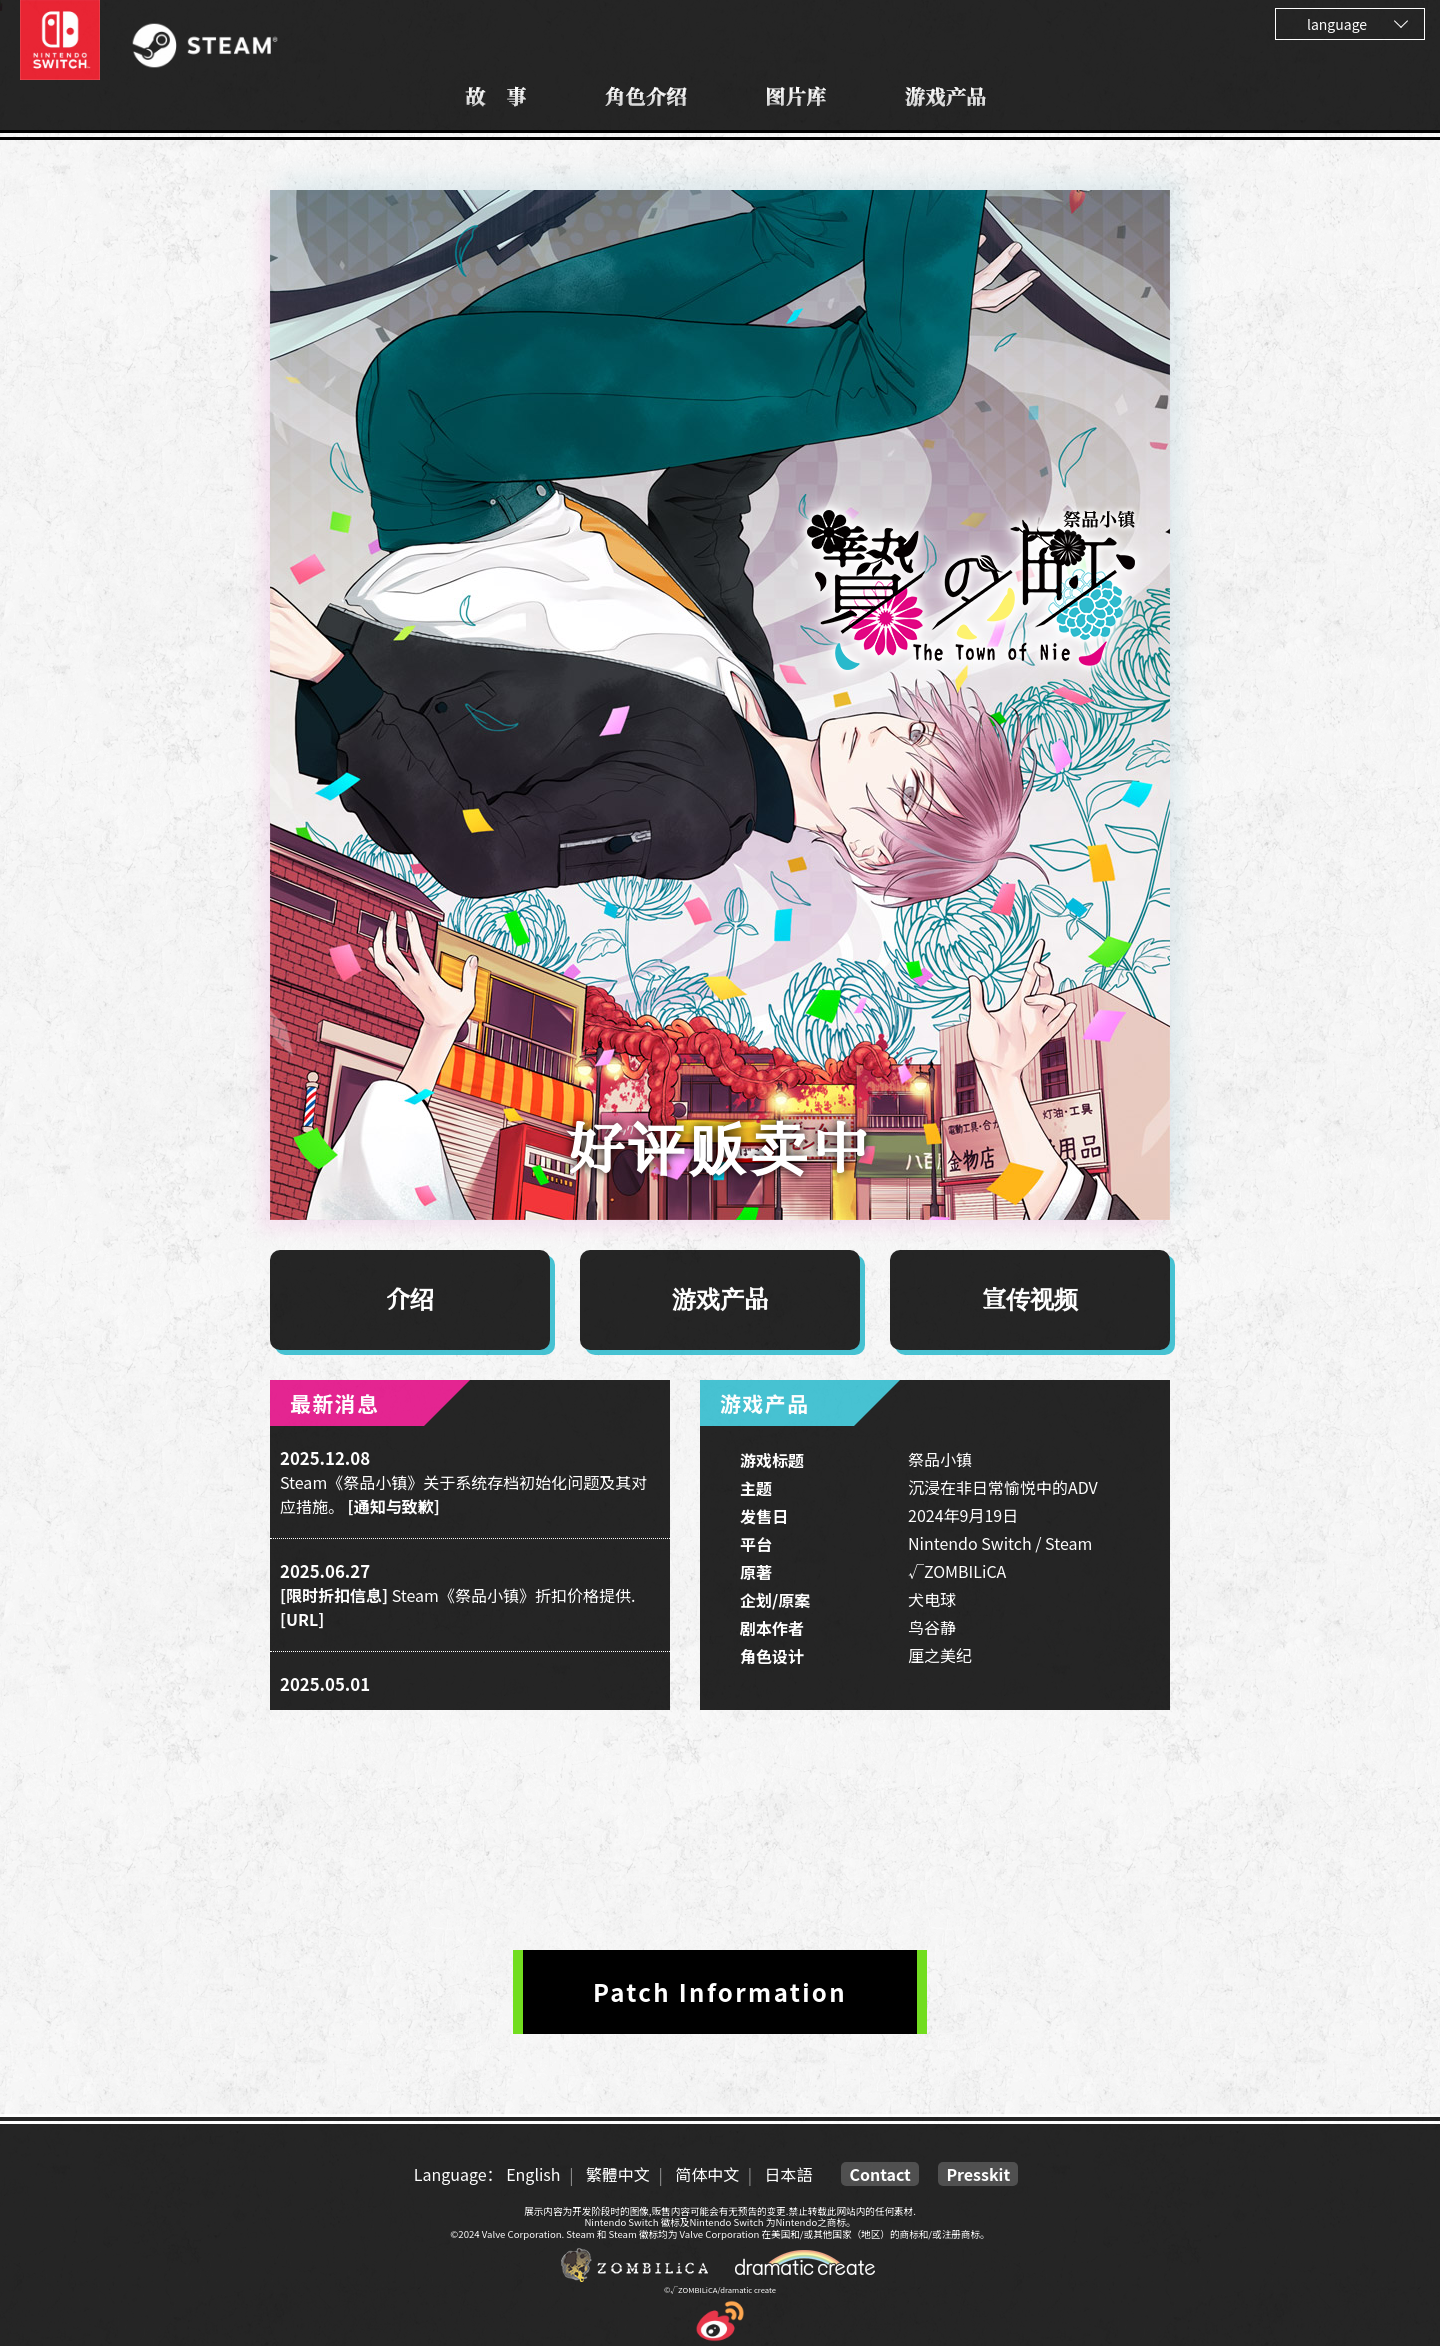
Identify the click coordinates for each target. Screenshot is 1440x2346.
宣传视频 (1030, 1300)
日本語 (788, 2174)
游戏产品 (720, 1300)
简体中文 (707, 2174)
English (533, 2174)
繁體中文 (618, 2174)
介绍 (410, 1300)
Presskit (978, 2174)
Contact (879, 2174)
